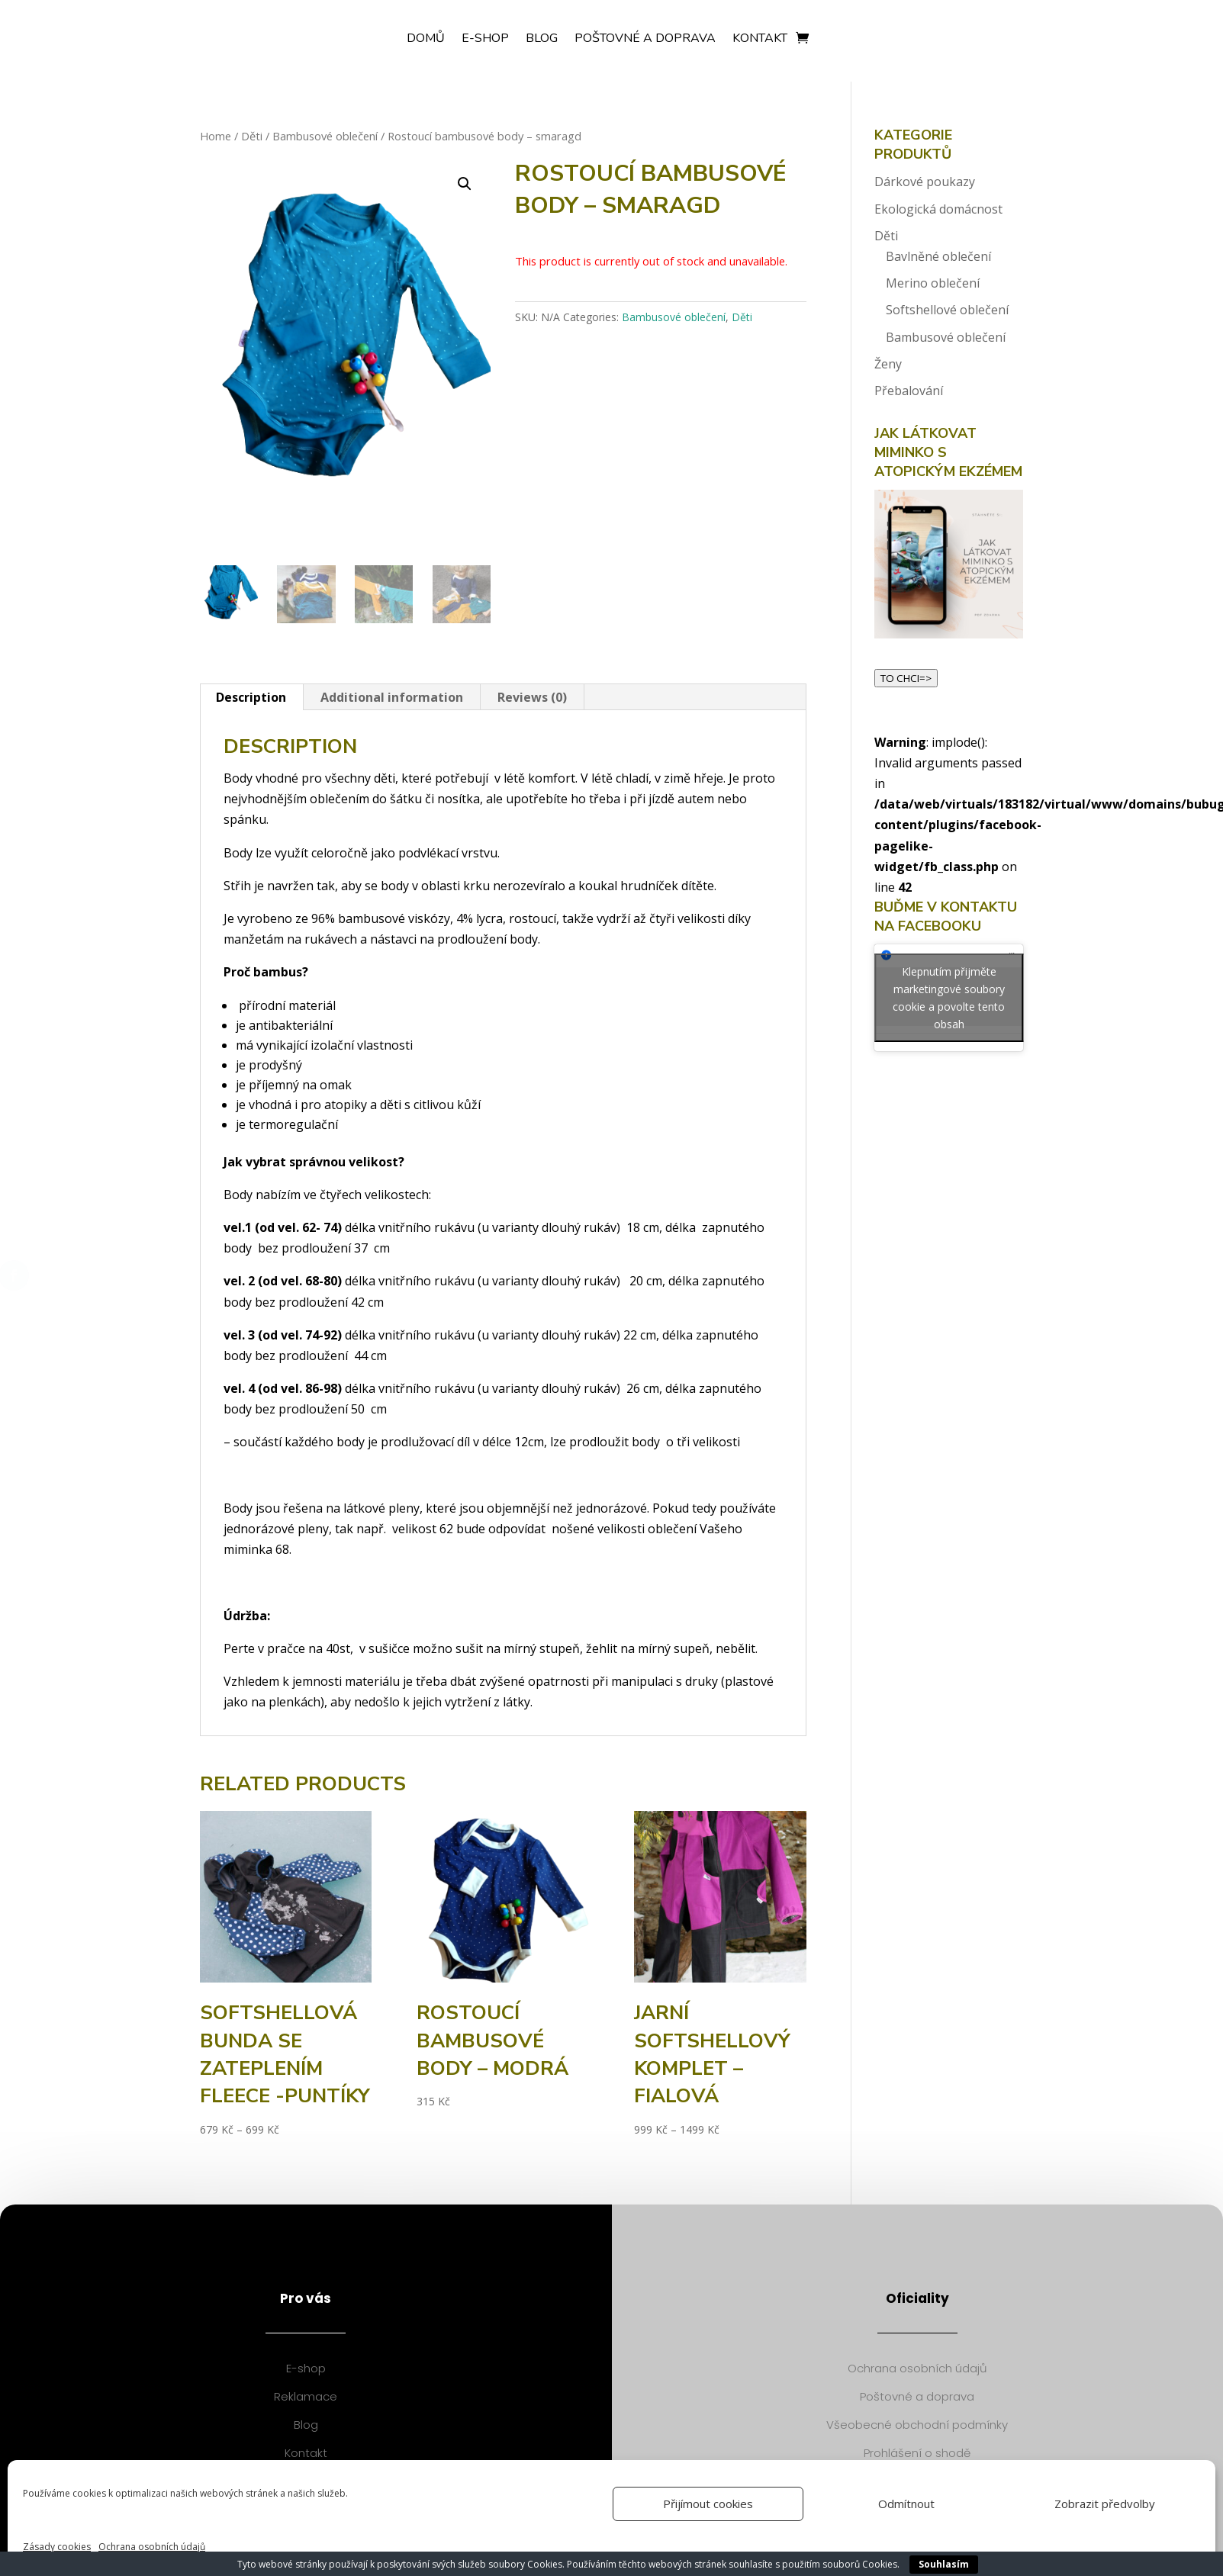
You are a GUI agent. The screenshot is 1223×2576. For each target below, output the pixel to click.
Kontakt (759, 40)
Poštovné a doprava (645, 40)
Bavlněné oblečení (938, 256)
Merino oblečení (933, 283)
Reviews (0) (532, 697)
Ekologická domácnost (938, 209)
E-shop (485, 40)
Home (215, 135)
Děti (251, 135)
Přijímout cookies (708, 2503)
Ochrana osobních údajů (151, 2546)
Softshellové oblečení (947, 309)
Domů (426, 40)
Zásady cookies (57, 2546)
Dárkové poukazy (924, 181)
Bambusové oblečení (325, 135)
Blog (542, 40)
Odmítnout (906, 2503)
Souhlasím (944, 2564)
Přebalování (908, 390)
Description (251, 697)
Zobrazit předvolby (1104, 2503)
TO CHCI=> (906, 678)
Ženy (888, 363)
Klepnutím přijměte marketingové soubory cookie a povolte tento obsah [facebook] (949, 997)
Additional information (391, 697)
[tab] (251, 697)
